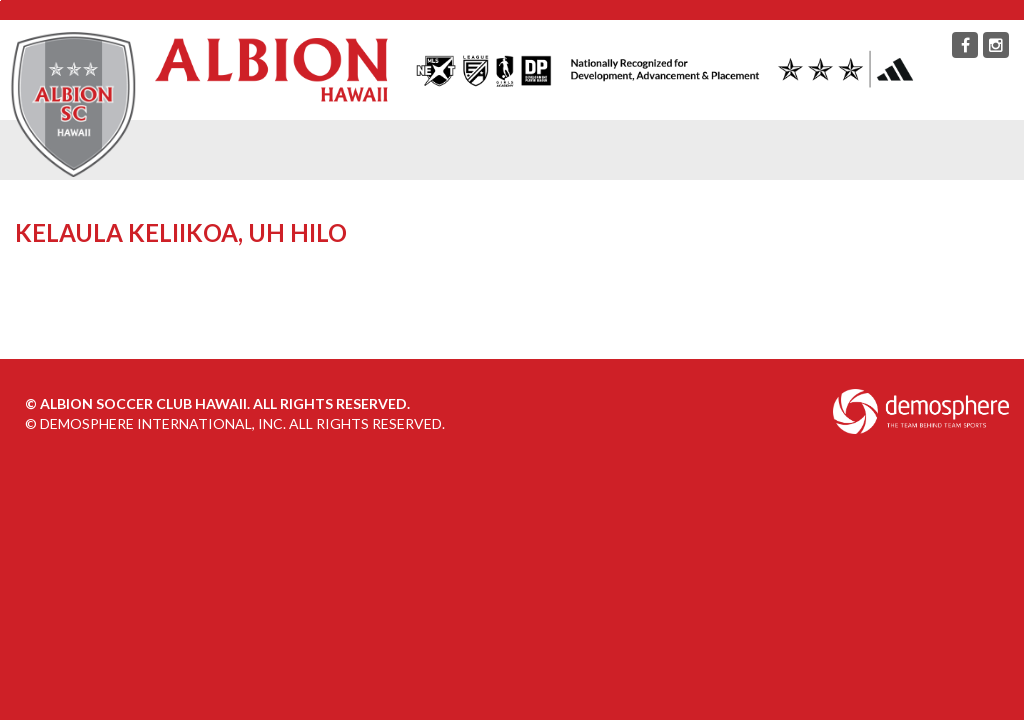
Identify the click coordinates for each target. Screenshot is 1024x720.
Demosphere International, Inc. (163, 423)
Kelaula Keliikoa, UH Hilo (183, 232)
